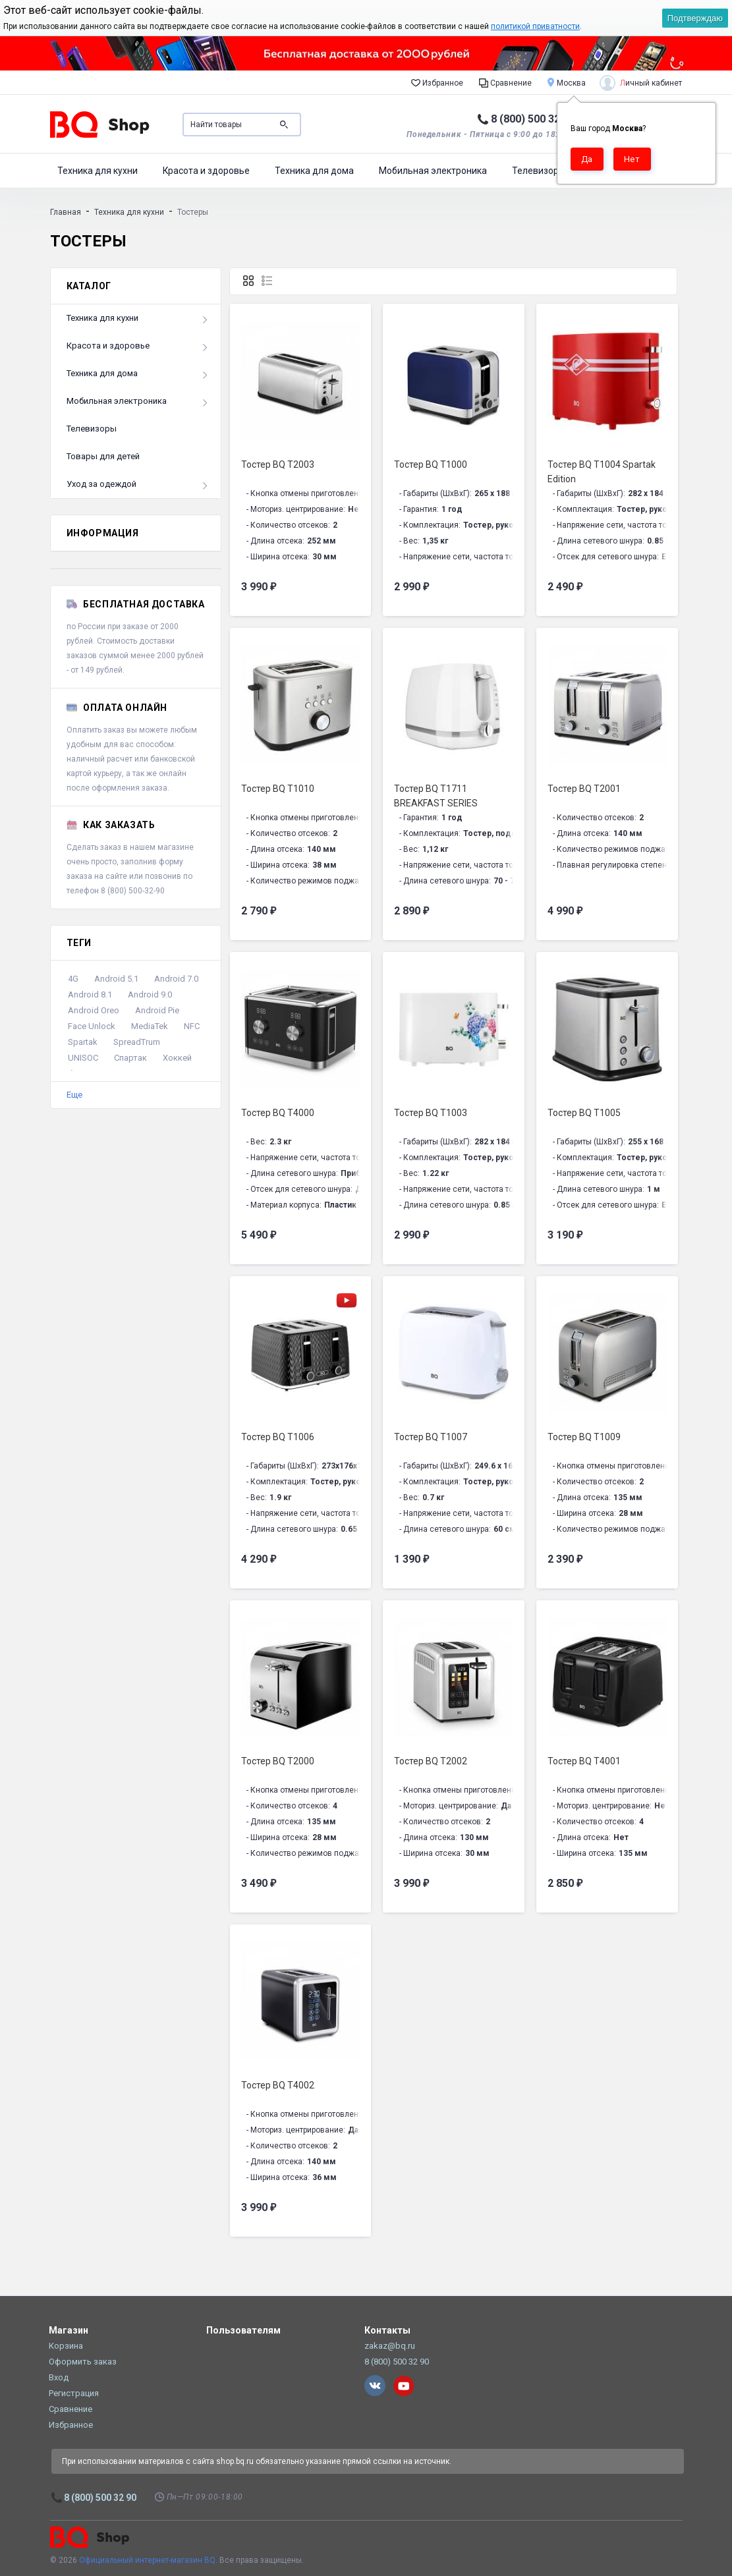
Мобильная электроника (433, 170)
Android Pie (157, 1010)
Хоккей (177, 1058)
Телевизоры (538, 170)
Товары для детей (103, 456)
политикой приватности (535, 26)
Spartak (83, 1042)
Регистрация (74, 2393)
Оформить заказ (83, 2361)
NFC (192, 1026)
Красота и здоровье (206, 170)
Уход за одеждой (101, 484)
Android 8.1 (90, 994)
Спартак (130, 1058)
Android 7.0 (176, 979)
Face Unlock (91, 1026)
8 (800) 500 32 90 (533, 119)
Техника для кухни (97, 170)
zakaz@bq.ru (389, 2346)
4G (73, 979)
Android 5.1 (116, 979)
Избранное (437, 82)
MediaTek (149, 1026)
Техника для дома (314, 170)
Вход (59, 2377)
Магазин (68, 2330)
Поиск (284, 124)
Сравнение (505, 82)
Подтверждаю (695, 18)
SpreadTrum (136, 1042)
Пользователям (243, 2330)
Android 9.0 (150, 994)
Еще (74, 1095)
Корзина (66, 2346)
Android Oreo (93, 1010)
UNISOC (83, 1058)
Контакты (387, 2330)
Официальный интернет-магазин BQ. (148, 2560)
